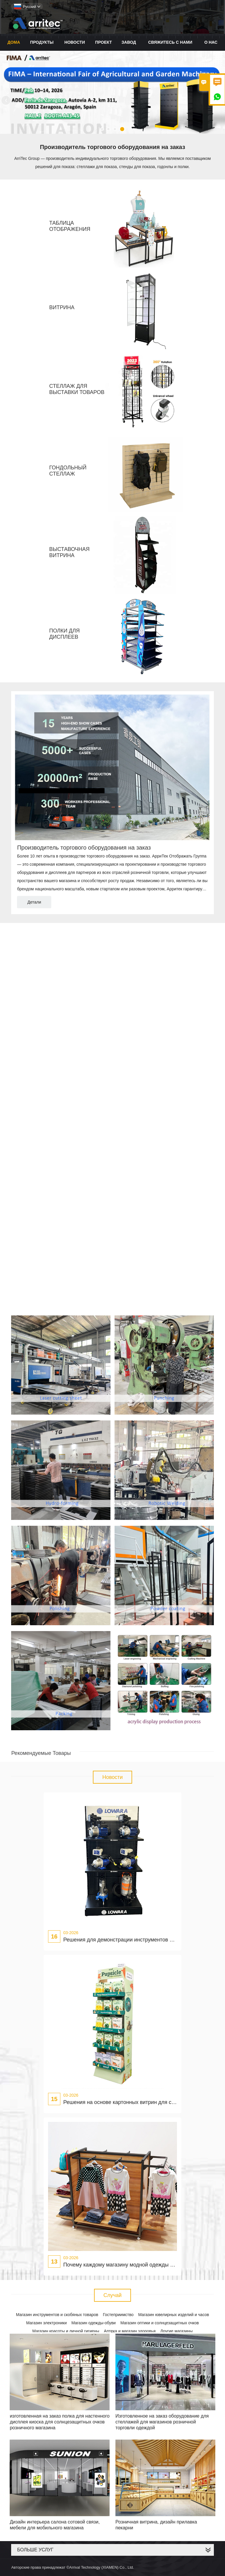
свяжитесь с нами (170, 42)
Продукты (42, 42)
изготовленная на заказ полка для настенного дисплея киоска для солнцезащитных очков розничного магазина (59, 2421)
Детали (34, 902)
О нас (210, 42)
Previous (5, 100)
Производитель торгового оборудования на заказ (84, 847)
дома (14, 42)
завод (129, 42)
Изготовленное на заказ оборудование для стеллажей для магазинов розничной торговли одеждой (162, 2421)
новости (74, 42)
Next (219, 100)
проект (103, 42)
